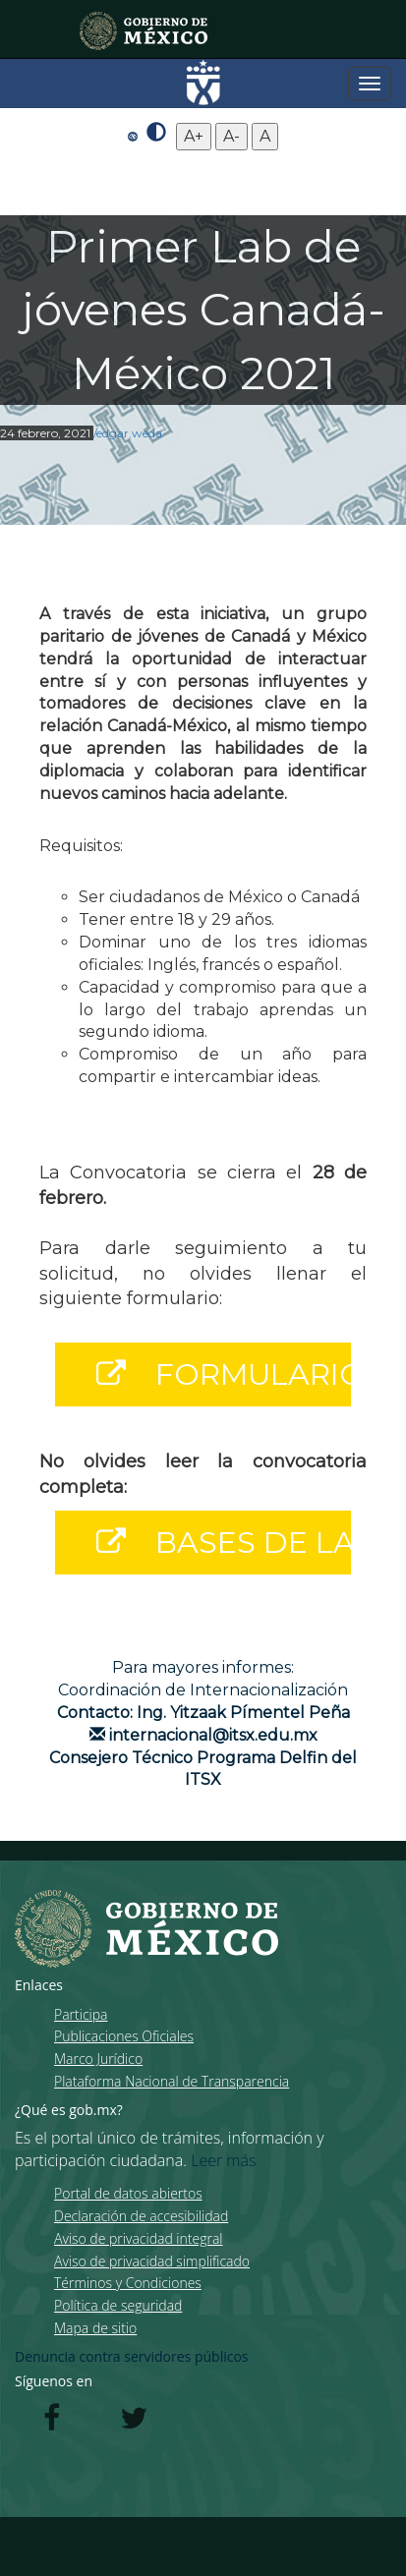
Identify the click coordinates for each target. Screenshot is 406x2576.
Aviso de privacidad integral (138, 2238)
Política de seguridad (118, 2305)
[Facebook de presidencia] (51, 2423)
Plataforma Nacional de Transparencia (171, 2081)
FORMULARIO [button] (214, 1374)
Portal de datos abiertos (128, 2193)
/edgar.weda (127, 433)
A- (231, 136)
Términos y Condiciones (128, 2282)
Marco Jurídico (98, 2058)
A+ (193, 136)
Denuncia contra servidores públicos (132, 2356)
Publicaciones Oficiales (124, 2036)
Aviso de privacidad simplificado (152, 2261)
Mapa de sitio (95, 2327)
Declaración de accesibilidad (141, 2215)
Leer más (223, 2160)
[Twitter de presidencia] (133, 2423)
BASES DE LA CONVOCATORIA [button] (214, 1542)
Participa (80, 2014)
